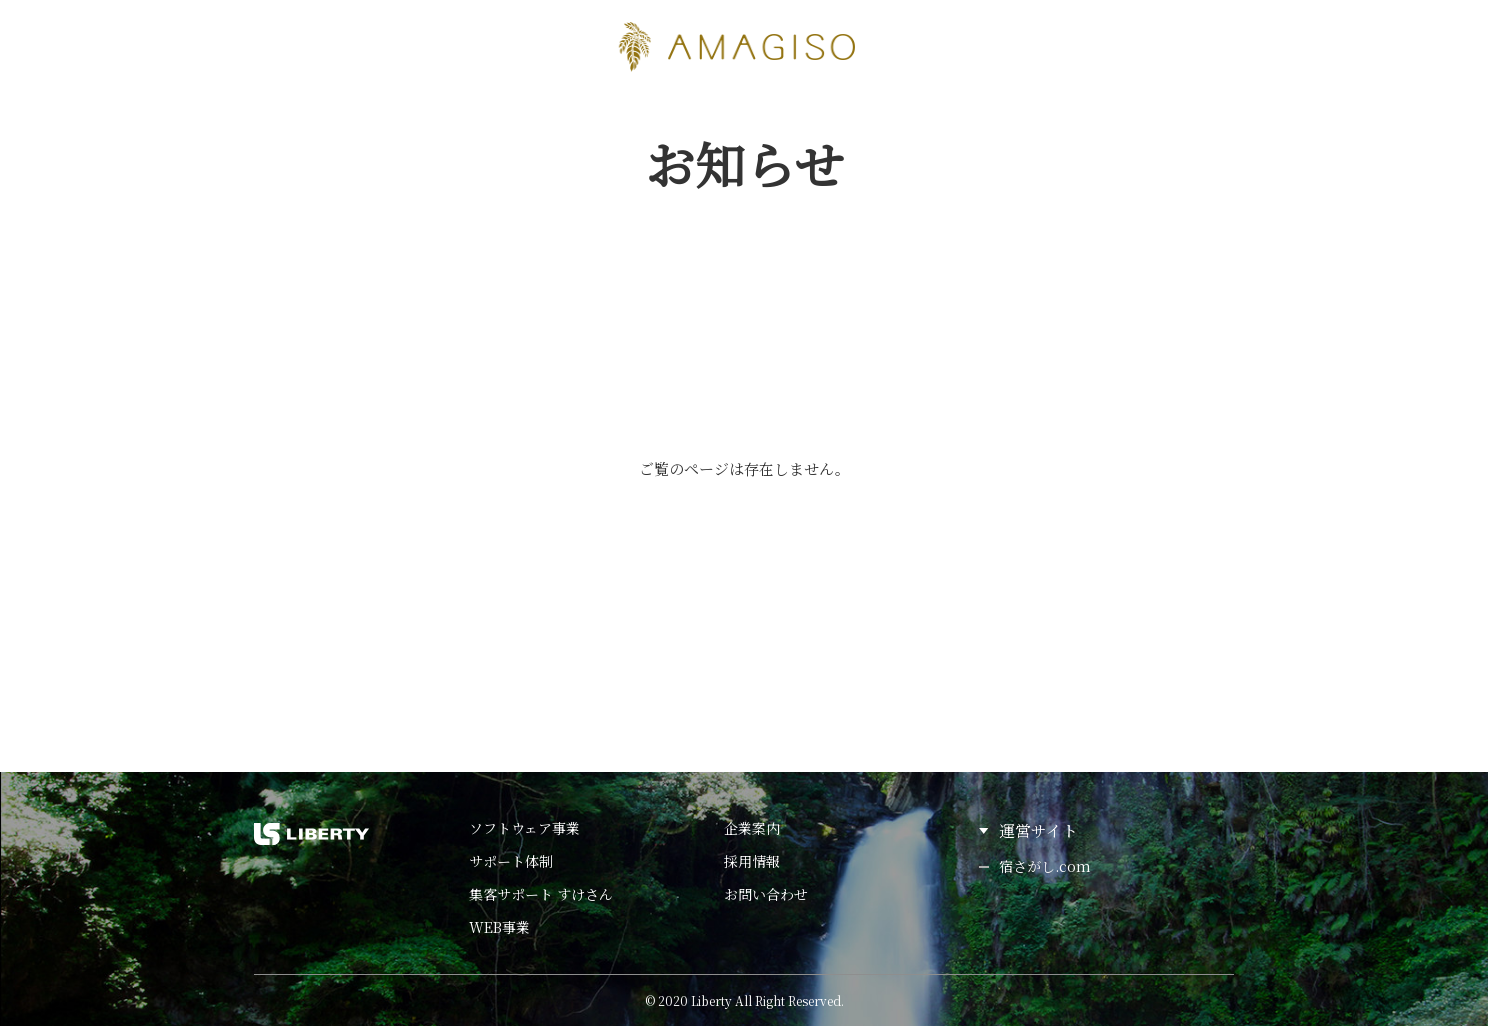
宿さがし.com (1045, 866)
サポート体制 (511, 861)
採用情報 (752, 861)
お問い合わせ (766, 894)
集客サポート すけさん (541, 894)
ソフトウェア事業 (524, 828)
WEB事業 (499, 927)
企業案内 (752, 828)
